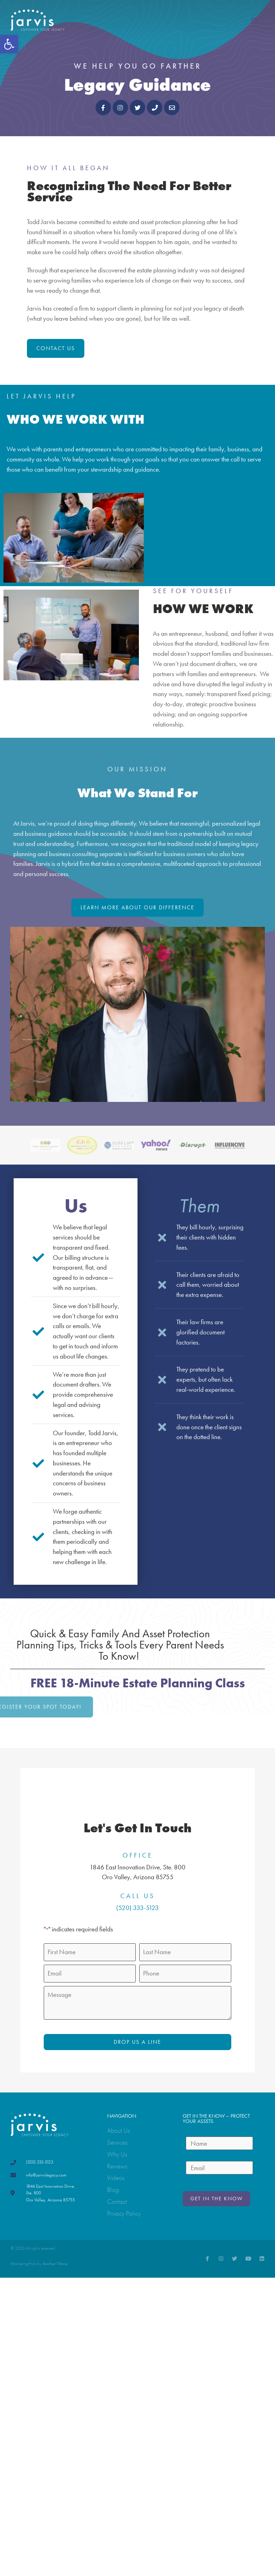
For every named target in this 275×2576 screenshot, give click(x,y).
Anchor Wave (55, 2263)
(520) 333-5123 (137, 1907)
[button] (9, 44)
